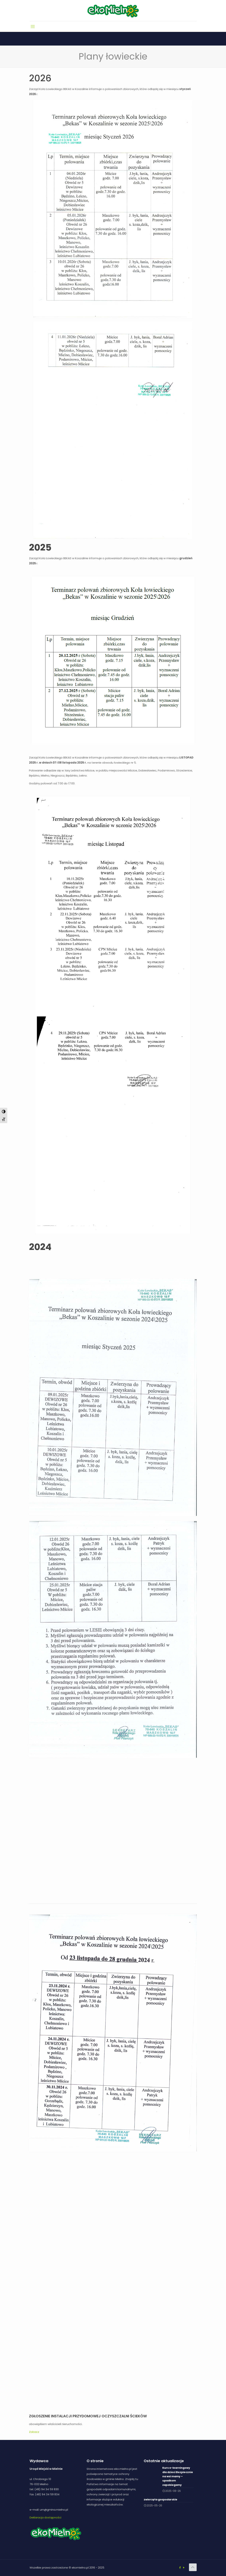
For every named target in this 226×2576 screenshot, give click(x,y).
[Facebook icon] (180, 2567)
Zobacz (34, 2432)
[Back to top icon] (193, 2567)
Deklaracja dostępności (45, 2517)
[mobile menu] (33, 26)
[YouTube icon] (184, 2567)
